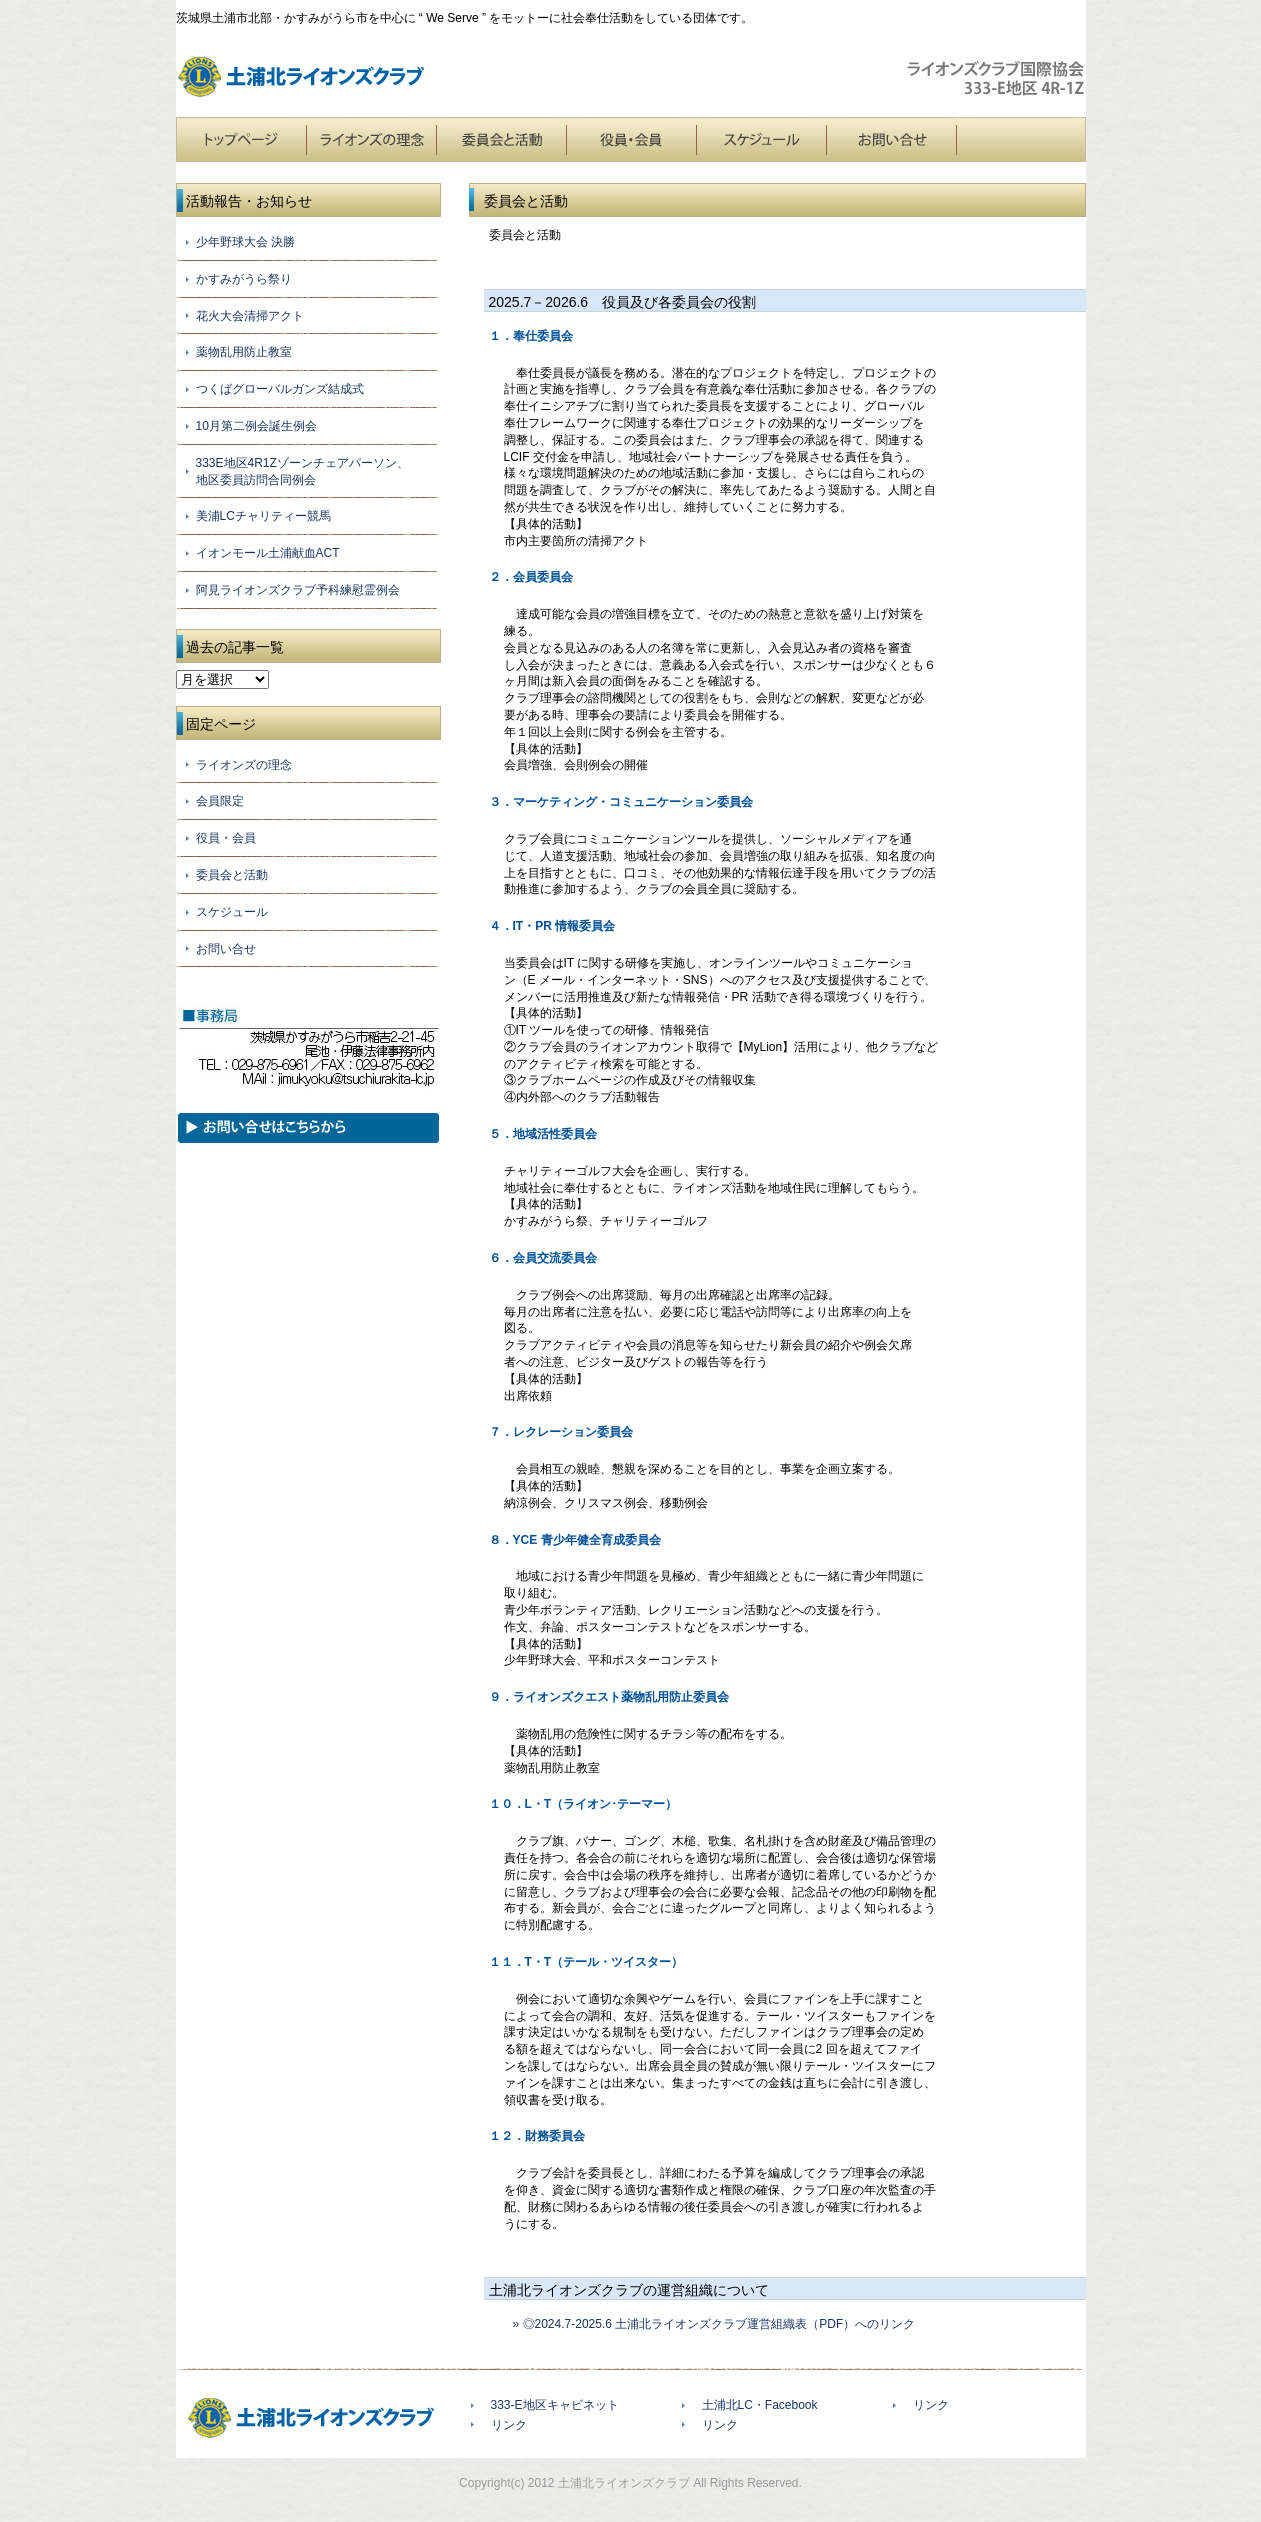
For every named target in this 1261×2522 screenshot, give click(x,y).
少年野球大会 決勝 (245, 242)
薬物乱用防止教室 (244, 352)
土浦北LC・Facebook (760, 2405)
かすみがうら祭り (244, 279)
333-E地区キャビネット (555, 2405)
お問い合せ (891, 139)
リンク (509, 2425)
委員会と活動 (501, 139)
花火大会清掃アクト (250, 316)
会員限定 (220, 801)
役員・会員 (631, 139)
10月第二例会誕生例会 (256, 426)
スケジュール (761, 139)
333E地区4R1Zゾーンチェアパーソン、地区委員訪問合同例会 (302, 471)
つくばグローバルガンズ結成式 (280, 389)
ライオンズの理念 (371, 139)
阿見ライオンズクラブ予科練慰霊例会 (298, 590)
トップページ (241, 139)
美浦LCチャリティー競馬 (263, 516)
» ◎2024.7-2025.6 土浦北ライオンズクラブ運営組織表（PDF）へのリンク (708, 2324)
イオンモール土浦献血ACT (268, 553)
